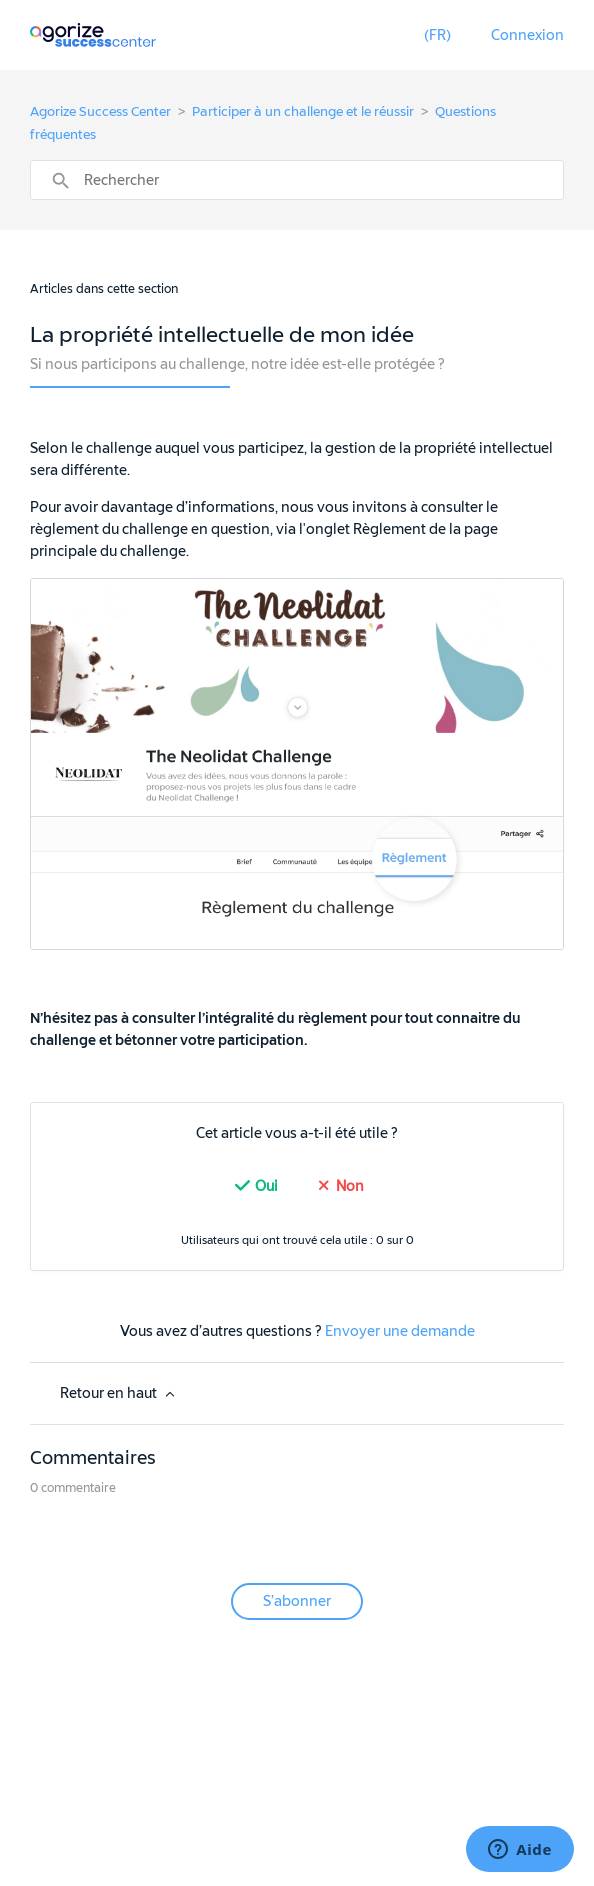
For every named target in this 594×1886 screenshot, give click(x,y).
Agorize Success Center (100, 111)
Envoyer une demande (400, 1331)
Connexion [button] (527, 35)
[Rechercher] (297, 180)
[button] (437, 36)
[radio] (254, 1186)
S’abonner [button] (297, 1601)
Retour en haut (119, 1393)
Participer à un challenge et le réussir (303, 111)
